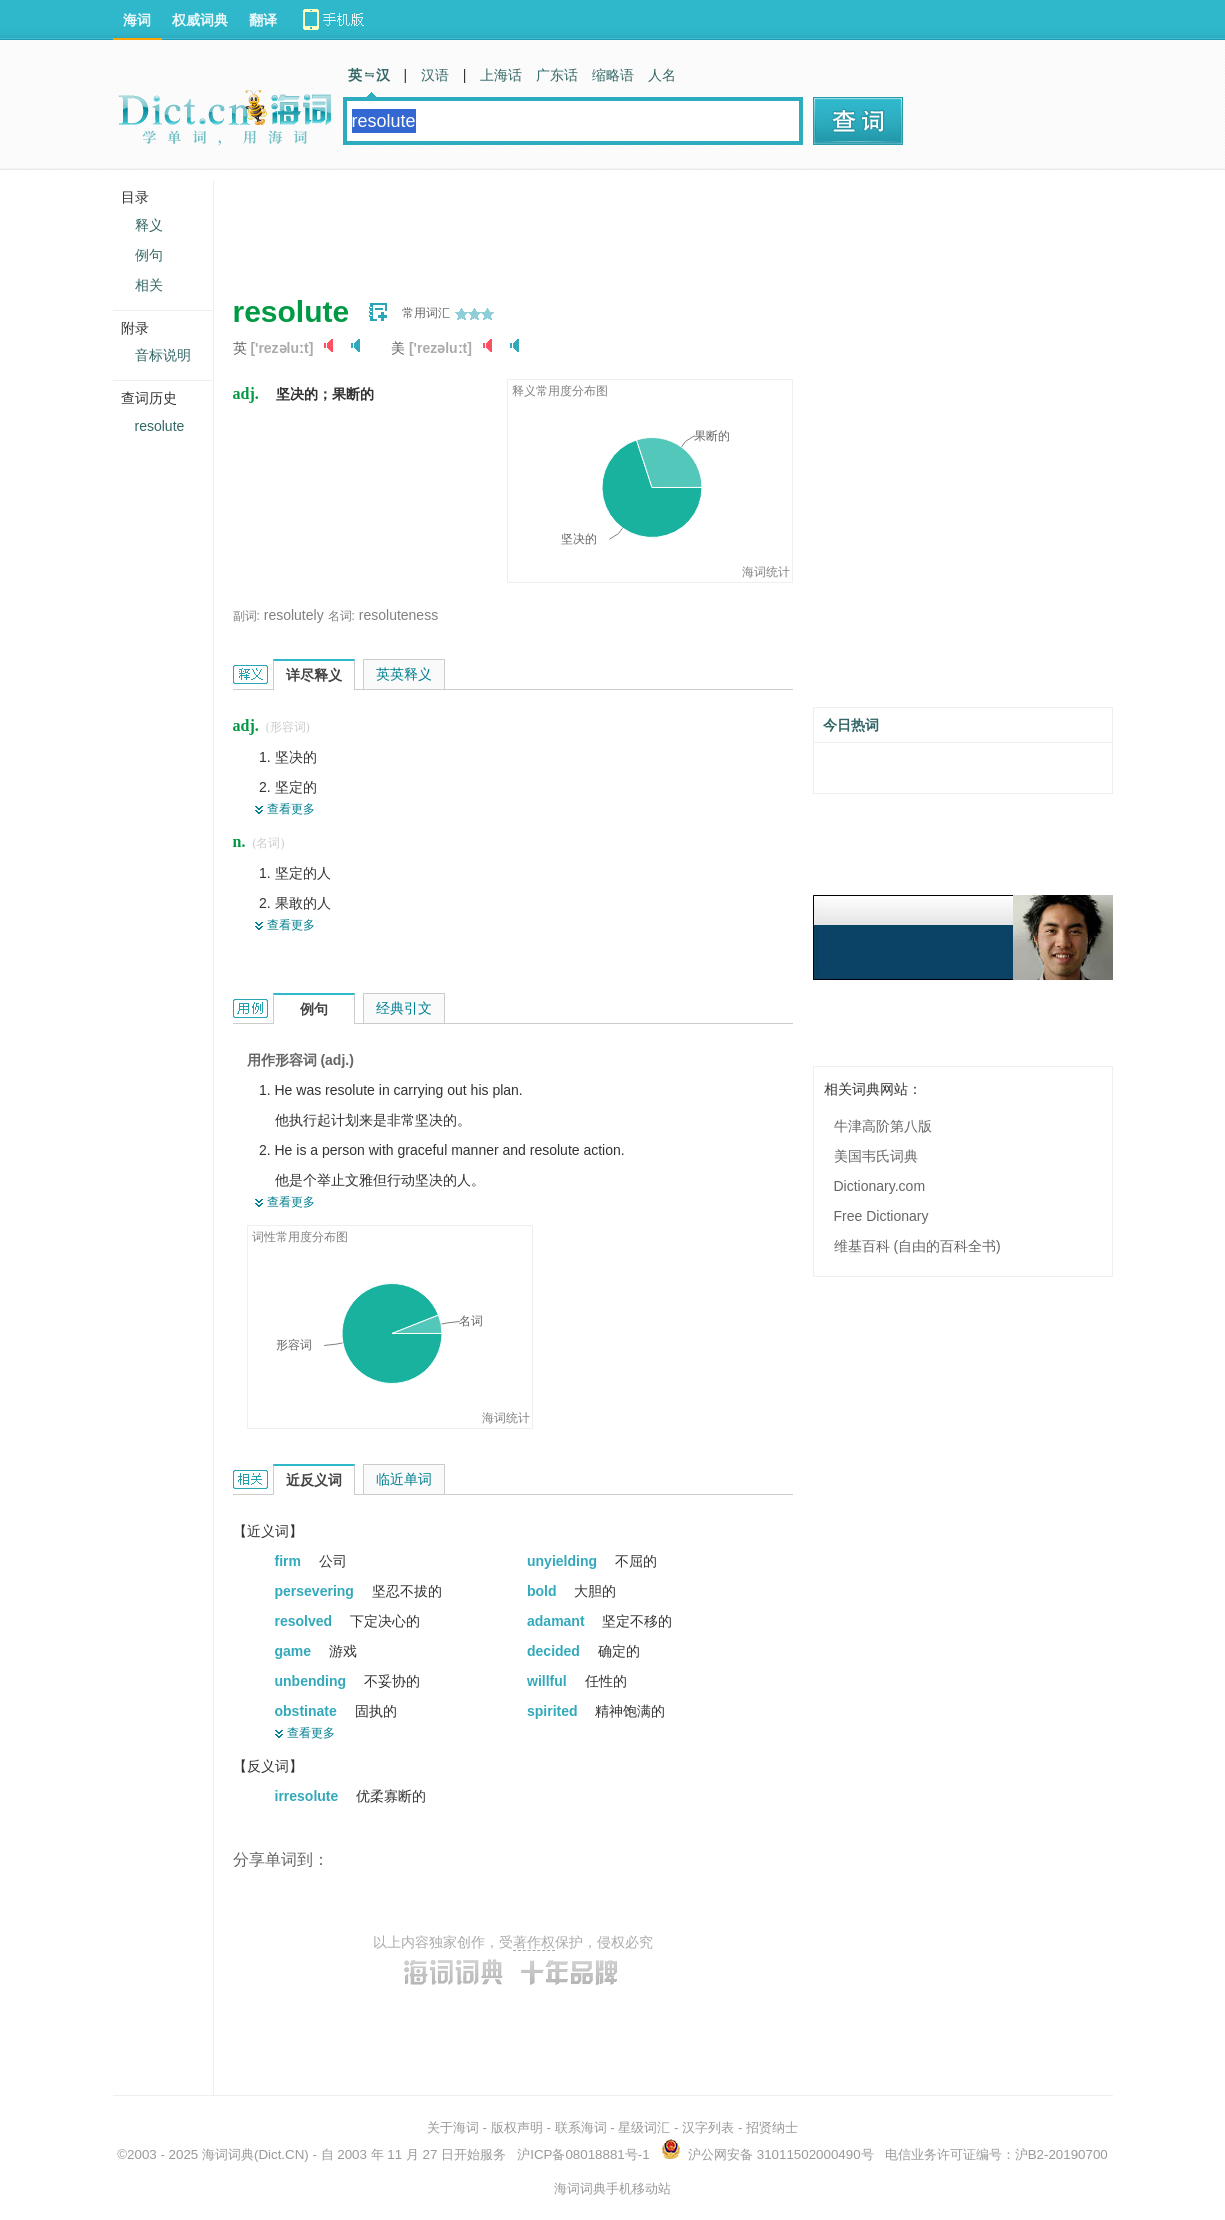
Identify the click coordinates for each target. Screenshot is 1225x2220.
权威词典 (200, 20)
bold (543, 1591)
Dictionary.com (880, 1186)
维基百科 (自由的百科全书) (917, 1246)
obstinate (308, 1711)
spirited (554, 1711)
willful (549, 1681)
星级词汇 (644, 2127)
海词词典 (228, 2154)
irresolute (309, 1796)
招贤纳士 (772, 2127)
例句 (149, 255)
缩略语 (613, 75)
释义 (149, 225)
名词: (341, 616)
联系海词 (581, 2127)
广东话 (557, 75)
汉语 (435, 75)
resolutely (294, 615)
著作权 (534, 1942)
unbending (312, 1681)
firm (290, 1561)
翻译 (263, 20)
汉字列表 (708, 2127)
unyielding (564, 1561)
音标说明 (163, 355)
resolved (305, 1621)
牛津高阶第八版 (883, 1126)
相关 (149, 285)
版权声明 (517, 2127)
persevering (316, 1591)
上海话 (501, 75)
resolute (160, 426)
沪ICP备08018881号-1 (583, 2154)
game (295, 1651)
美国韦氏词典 (876, 1156)
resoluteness (398, 615)
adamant (557, 1621)
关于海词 (453, 2127)
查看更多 (291, 809)
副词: (246, 616)
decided (555, 1651)
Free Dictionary (881, 1216)
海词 (137, 20)
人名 (662, 75)
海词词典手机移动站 (612, 2188)
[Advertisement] (597, 225)
